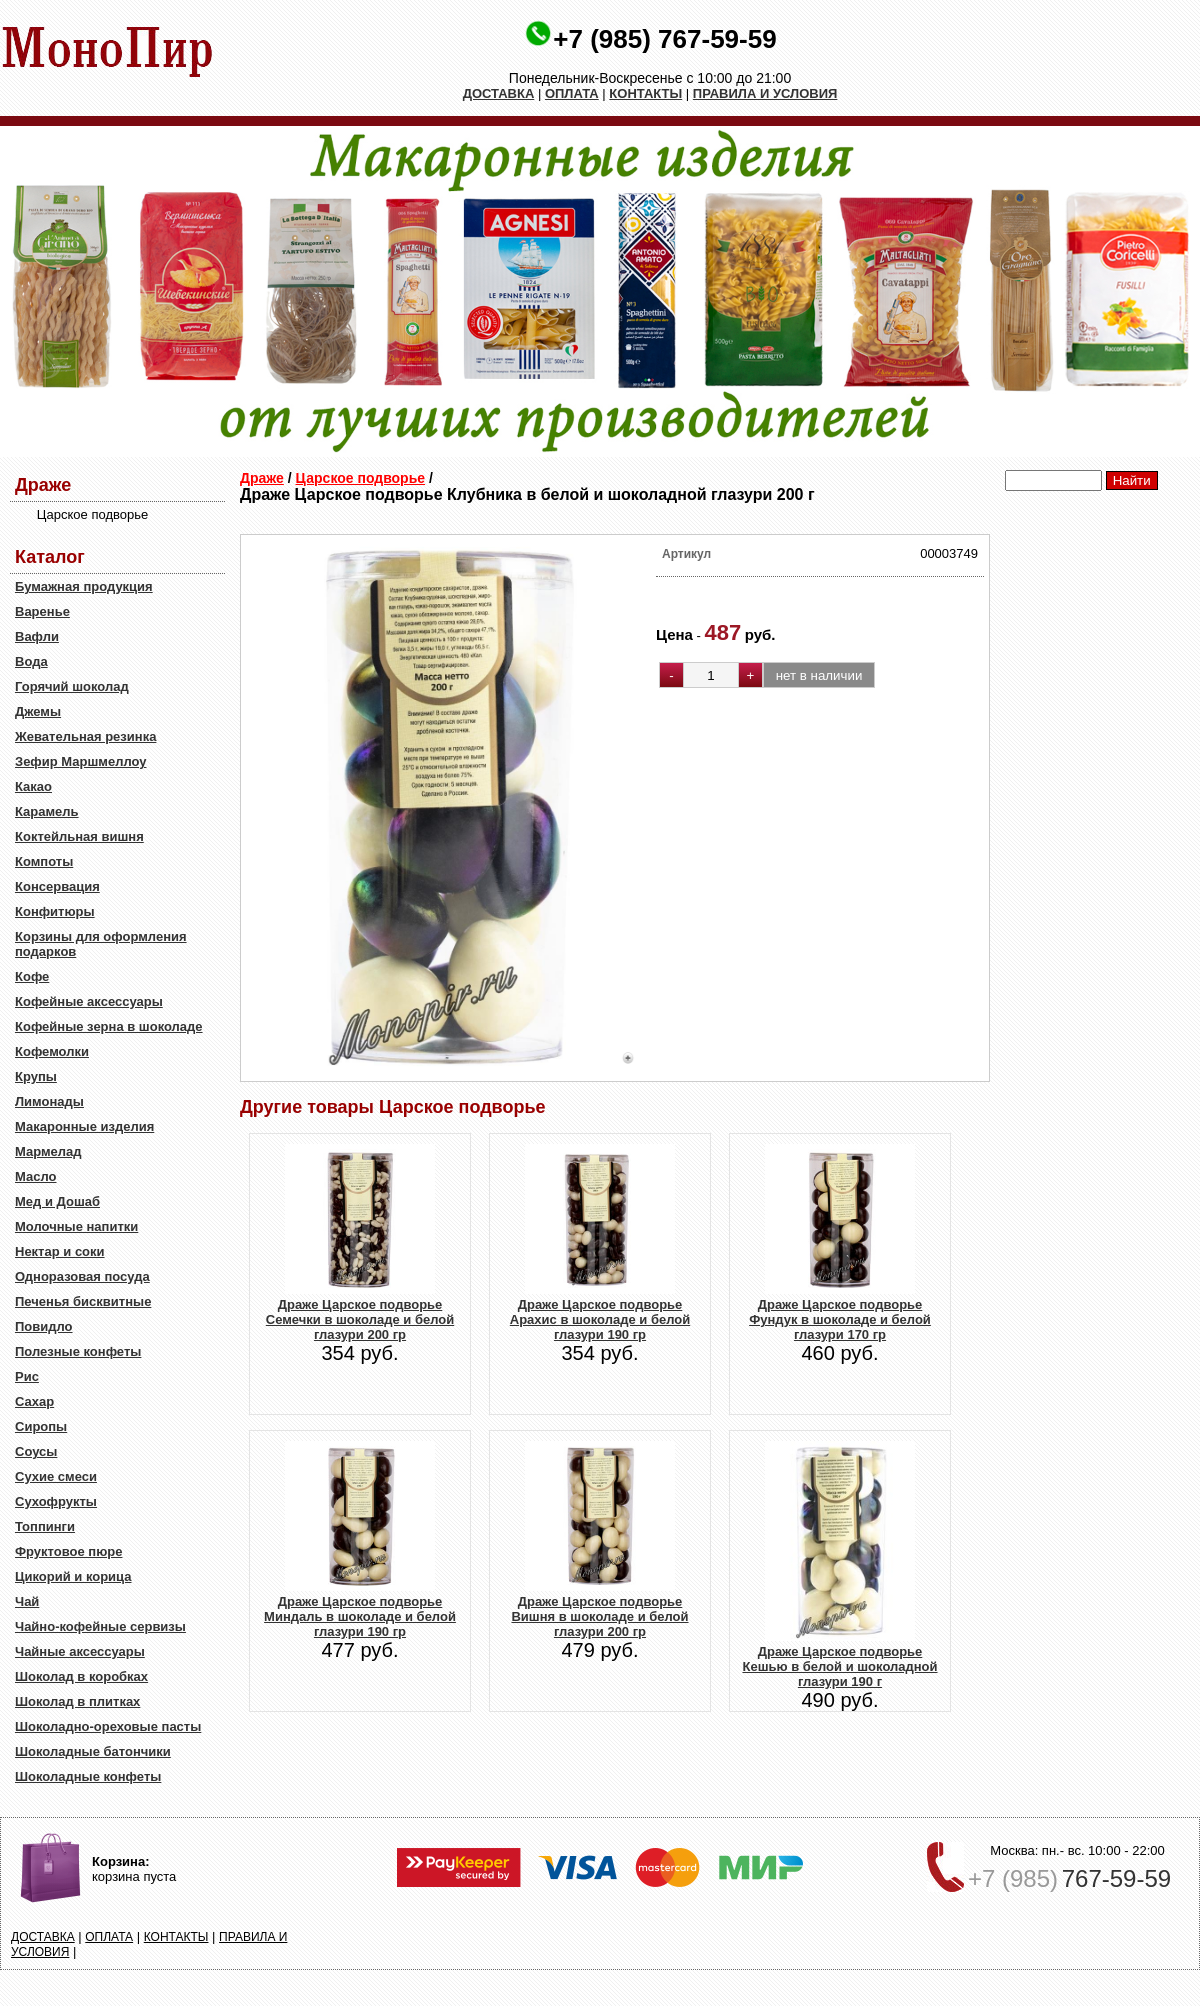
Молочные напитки (76, 1226)
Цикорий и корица (73, 1576)
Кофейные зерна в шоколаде (109, 1026)
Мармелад (48, 1151)
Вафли (37, 636)
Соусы (36, 1451)
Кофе (32, 976)
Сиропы (41, 1426)
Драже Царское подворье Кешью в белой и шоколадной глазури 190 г (839, 1666)
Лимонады (49, 1101)
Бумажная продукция (84, 586)
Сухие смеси (56, 1476)
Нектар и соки (60, 1251)
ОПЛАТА (572, 93)
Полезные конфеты (78, 1351)
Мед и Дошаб (57, 1201)
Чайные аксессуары (80, 1651)
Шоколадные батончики (93, 1751)
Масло (35, 1176)
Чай (27, 1601)
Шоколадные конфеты (88, 1776)
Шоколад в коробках (81, 1676)
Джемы (38, 711)
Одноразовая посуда (82, 1276)
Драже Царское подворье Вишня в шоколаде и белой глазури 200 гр (599, 1616)
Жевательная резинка (85, 736)
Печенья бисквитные (83, 1301)
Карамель (47, 811)
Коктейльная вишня (79, 836)
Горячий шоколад (72, 686)
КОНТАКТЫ (645, 93)
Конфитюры (55, 911)
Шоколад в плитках (77, 1701)
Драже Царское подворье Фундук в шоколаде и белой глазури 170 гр (840, 1319)
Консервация (57, 886)
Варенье (42, 611)
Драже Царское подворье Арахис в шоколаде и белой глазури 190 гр (600, 1319)
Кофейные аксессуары (89, 1001)
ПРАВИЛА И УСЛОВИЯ (765, 93)
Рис (27, 1376)
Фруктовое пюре (68, 1551)
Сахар (34, 1401)
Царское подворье (361, 478)
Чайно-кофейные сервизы (100, 1626)
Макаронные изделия (84, 1126)
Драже (262, 478)
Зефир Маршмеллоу (80, 761)
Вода (31, 661)
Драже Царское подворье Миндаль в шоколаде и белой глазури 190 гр (360, 1616)
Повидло (44, 1326)
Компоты (44, 861)
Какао (33, 786)
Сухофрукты (56, 1501)
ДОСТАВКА (499, 93)
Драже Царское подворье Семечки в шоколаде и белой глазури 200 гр (360, 1319)
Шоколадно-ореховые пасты (108, 1726)
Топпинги (45, 1526)
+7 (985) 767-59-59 (664, 39)
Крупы (36, 1076)
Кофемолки (52, 1051)
